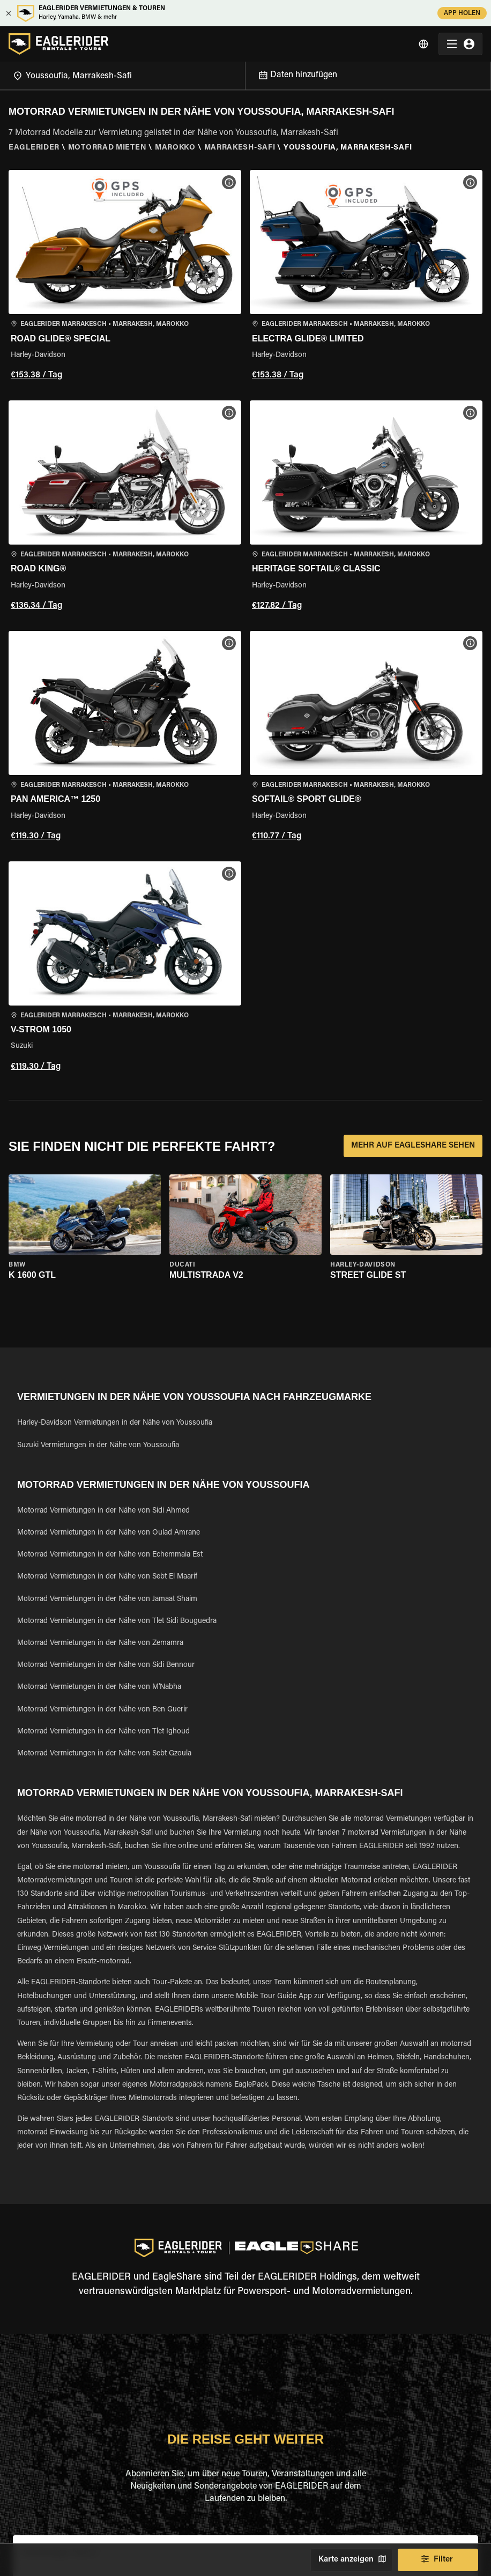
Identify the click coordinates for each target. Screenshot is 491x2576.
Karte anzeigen (351, 2560)
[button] (125, 276)
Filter (438, 2560)
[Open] (245, 74)
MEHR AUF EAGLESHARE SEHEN (413, 1146)
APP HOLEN (462, 13)
